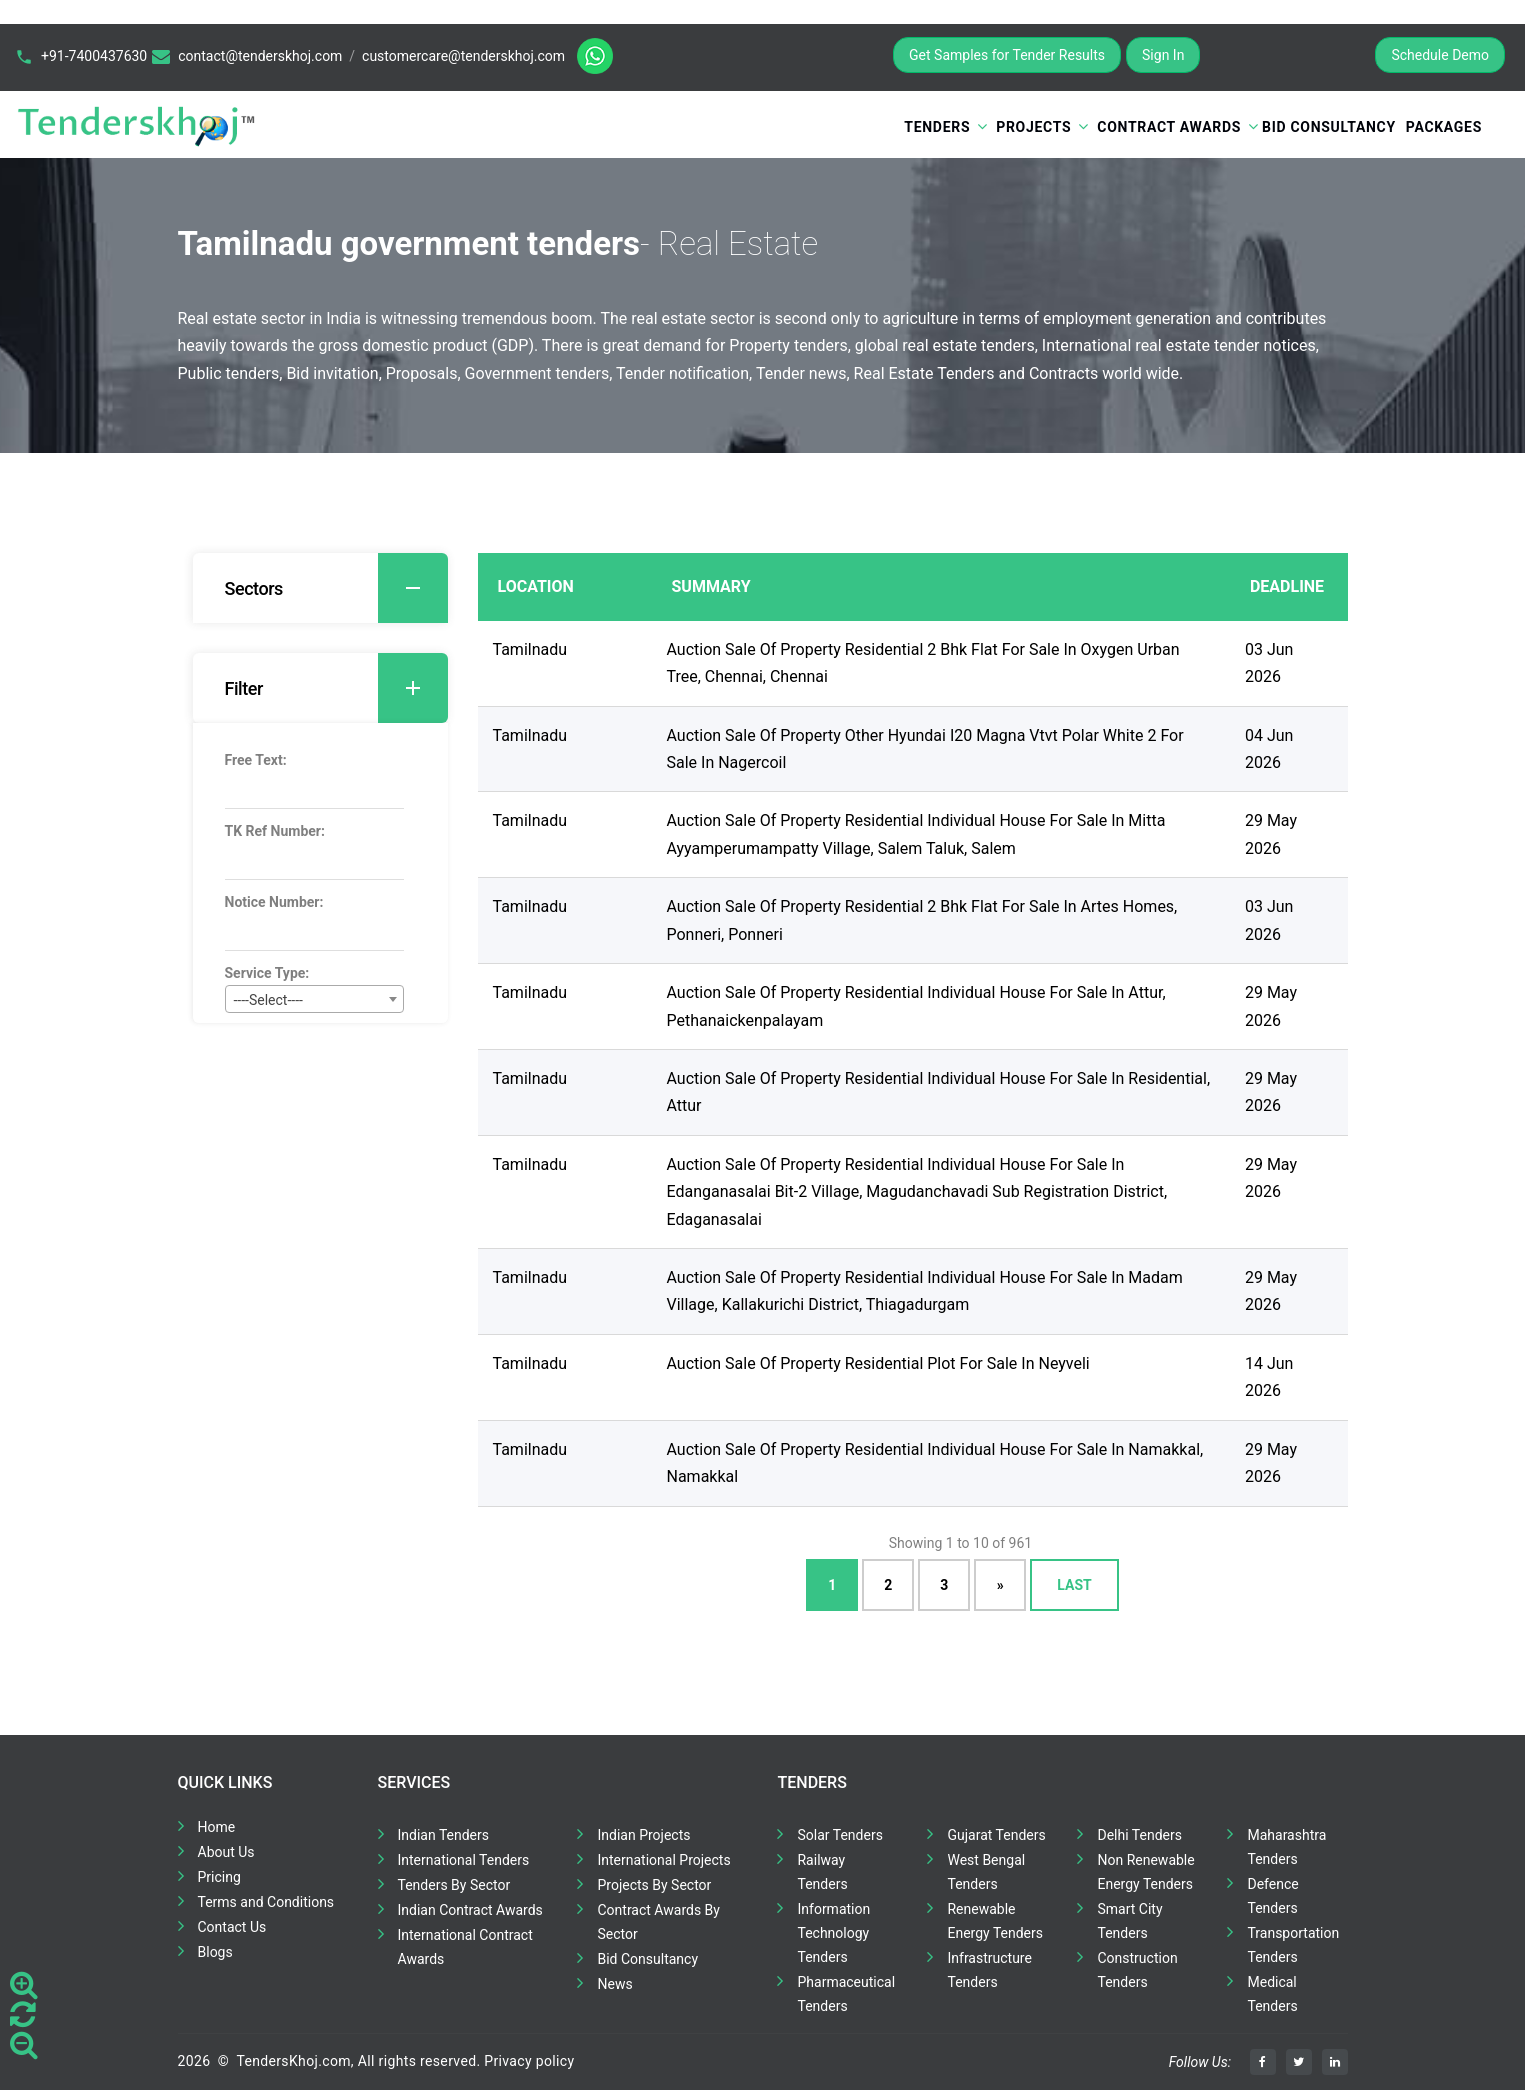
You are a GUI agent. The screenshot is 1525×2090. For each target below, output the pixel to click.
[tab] (320, 588)
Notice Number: (274, 902)
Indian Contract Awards (470, 1910)
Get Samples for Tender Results (1007, 55)
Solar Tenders (839, 1835)
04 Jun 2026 (1269, 749)
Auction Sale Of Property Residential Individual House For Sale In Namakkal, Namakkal (935, 1463)
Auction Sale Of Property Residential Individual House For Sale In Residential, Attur (939, 1092)
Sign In (1163, 55)
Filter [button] (336, 688)
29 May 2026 (1271, 834)
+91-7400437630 (94, 56)
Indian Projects (643, 1835)
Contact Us (232, 1927)
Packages (1444, 127)
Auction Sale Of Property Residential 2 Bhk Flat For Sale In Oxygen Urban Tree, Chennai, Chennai (923, 663)
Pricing (219, 1877)
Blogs (215, 1952)
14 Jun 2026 (1269, 1377)
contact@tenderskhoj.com (260, 56)
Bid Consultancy (1329, 127)
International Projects (663, 1860)
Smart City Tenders (1129, 1921)
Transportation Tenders (1293, 1945)
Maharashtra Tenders (1286, 1847)
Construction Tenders (1137, 1970)
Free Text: (256, 760)
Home (217, 1827)
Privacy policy (529, 2061)
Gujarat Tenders (996, 1835)
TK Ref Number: (275, 831)
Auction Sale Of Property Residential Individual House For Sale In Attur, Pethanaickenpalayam (916, 1006)
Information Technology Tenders (833, 1933)
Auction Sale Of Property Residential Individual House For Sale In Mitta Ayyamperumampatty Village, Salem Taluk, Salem (916, 834)
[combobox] (314, 999)
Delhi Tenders (1139, 1835)
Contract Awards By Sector (658, 1922)
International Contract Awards (465, 1947)
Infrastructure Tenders (989, 1970)
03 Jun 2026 (1269, 663)
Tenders (937, 127)
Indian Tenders (444, 1835)
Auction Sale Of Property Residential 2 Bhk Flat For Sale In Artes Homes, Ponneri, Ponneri (922, 920)
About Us (226, 1852)
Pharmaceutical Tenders (846, 1994)
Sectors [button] (336, 588)
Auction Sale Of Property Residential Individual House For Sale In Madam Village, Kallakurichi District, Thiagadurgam (925, 1291)
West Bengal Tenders (986, 1872)
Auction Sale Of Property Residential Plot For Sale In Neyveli (878, 1363)
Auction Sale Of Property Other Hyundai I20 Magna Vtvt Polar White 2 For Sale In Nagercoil (925, 749)
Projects (1033, 127)
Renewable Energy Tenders (995, 1921)
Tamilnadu (530, 649)
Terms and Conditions (266, 1902)
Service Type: (267, 973)
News (614, 1984)
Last (1074, 1584)
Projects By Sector (654, 1885)
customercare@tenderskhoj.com (463, 56)
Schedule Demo (1440, 55)
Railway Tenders (822, 1872)
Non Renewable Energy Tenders (1145, 1872)
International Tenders (464, 1860)
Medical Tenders (1272, 1994)
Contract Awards (1169, 127)
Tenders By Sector (454, 1885)
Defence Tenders (1272, 1896)
